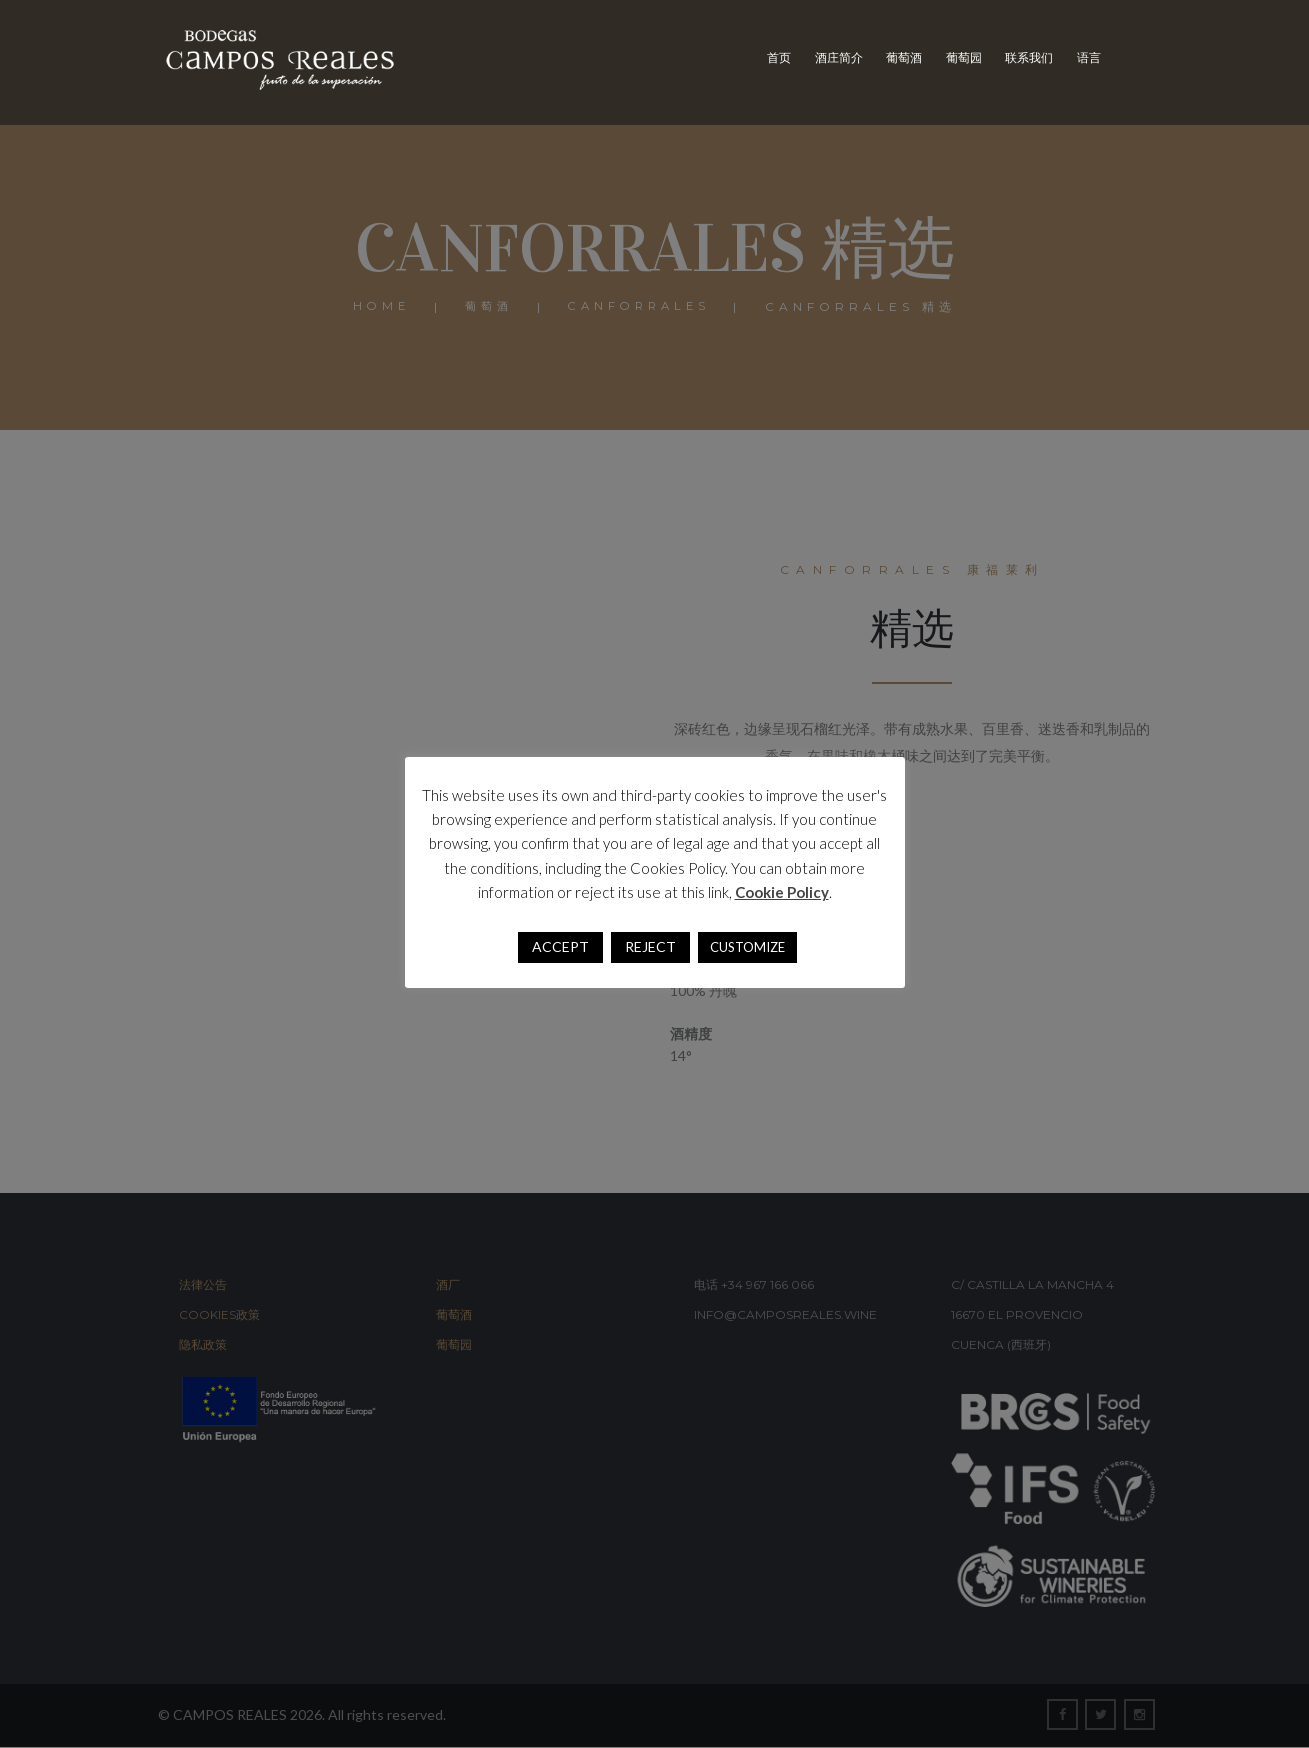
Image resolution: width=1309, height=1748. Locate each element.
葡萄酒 (904, 57)
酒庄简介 (839, 57)
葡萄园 (964, 57)
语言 (1089, 57)
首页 (779, 57)
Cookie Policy (782, 892)
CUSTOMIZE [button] (747, 947)
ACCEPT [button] (560, 946)
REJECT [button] (650, 946)
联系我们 (1029, 57)
